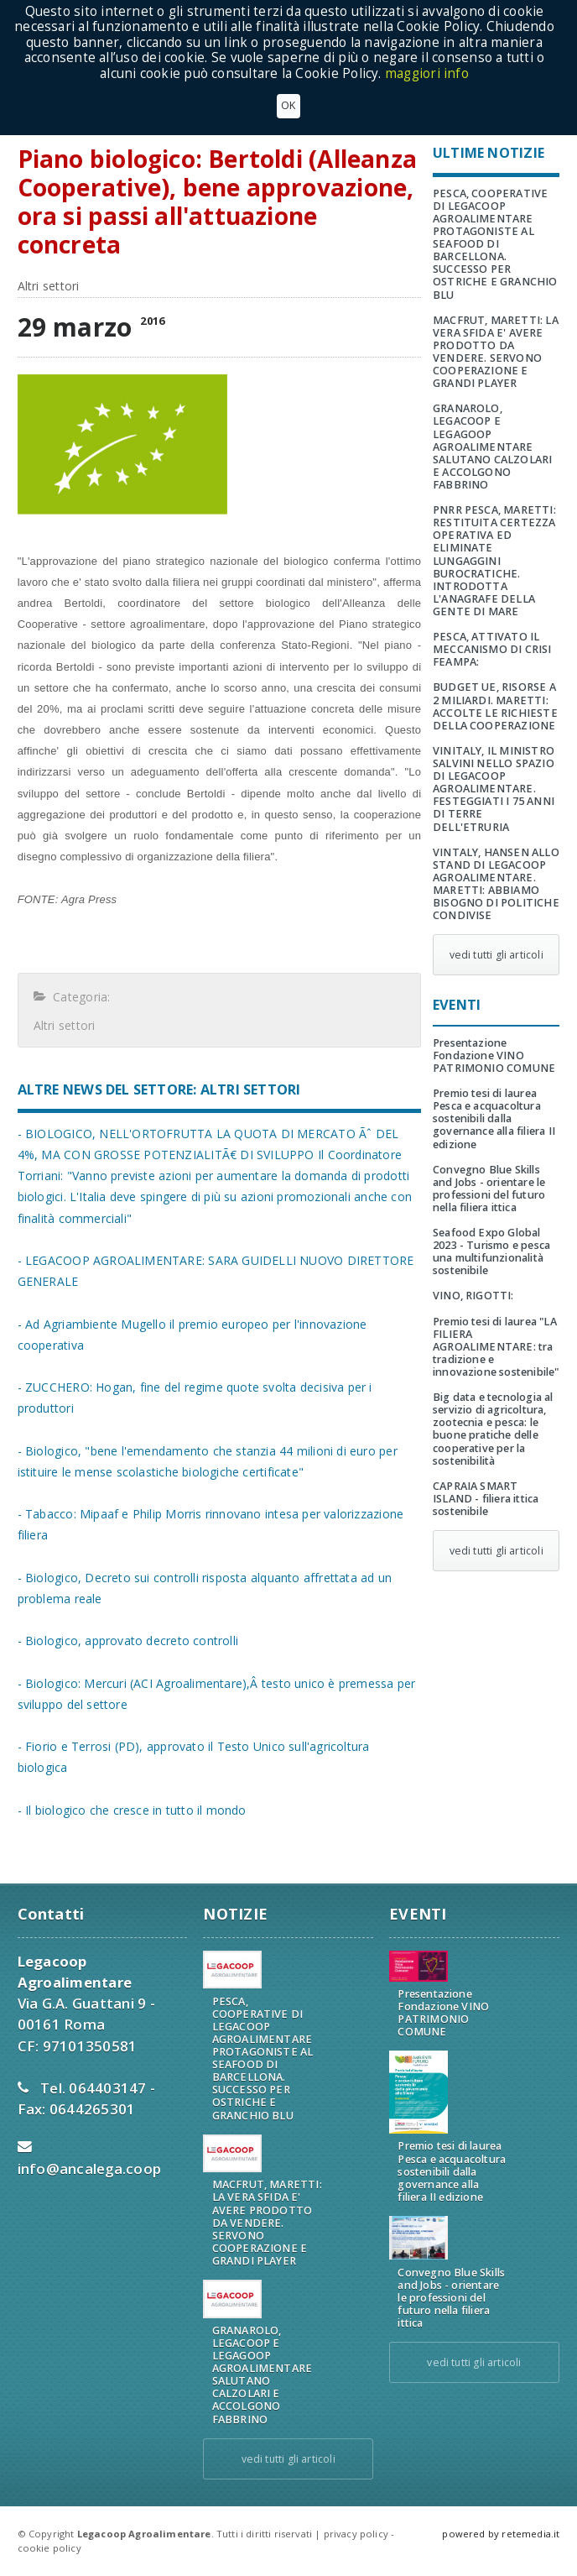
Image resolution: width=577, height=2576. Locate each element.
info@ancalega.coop (90, 2168)
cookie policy (49, 2548)
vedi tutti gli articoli (496, 955)
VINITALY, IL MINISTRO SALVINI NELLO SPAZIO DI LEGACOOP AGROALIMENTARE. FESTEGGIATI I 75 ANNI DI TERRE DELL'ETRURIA (493, 789)
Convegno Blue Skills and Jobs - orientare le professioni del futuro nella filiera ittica (489, 1189)
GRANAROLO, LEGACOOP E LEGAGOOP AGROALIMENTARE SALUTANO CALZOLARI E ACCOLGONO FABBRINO (492, 446)
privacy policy (356, 2533)
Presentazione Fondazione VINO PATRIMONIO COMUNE (494, 1055)
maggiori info (427, 73)
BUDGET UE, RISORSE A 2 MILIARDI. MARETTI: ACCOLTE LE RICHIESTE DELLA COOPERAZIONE (495, 706)
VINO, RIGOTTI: (473, 1295)
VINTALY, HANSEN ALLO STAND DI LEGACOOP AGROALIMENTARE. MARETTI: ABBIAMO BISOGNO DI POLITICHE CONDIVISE (496, 884)
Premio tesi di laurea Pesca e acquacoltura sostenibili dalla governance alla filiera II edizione (494, 1118)
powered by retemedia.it (500, 2533)
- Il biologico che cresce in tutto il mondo (132, 1810)
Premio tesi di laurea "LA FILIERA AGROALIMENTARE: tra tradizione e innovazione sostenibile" (496, 1346)
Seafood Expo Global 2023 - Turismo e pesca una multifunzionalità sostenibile (491, 1251)
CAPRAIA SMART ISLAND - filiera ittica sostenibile (485, 1498)
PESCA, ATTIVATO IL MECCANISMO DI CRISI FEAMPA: (492, 649)
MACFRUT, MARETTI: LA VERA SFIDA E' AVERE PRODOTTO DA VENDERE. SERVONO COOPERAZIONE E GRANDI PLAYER (496, 352)
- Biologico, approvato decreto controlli (128, 1641)
